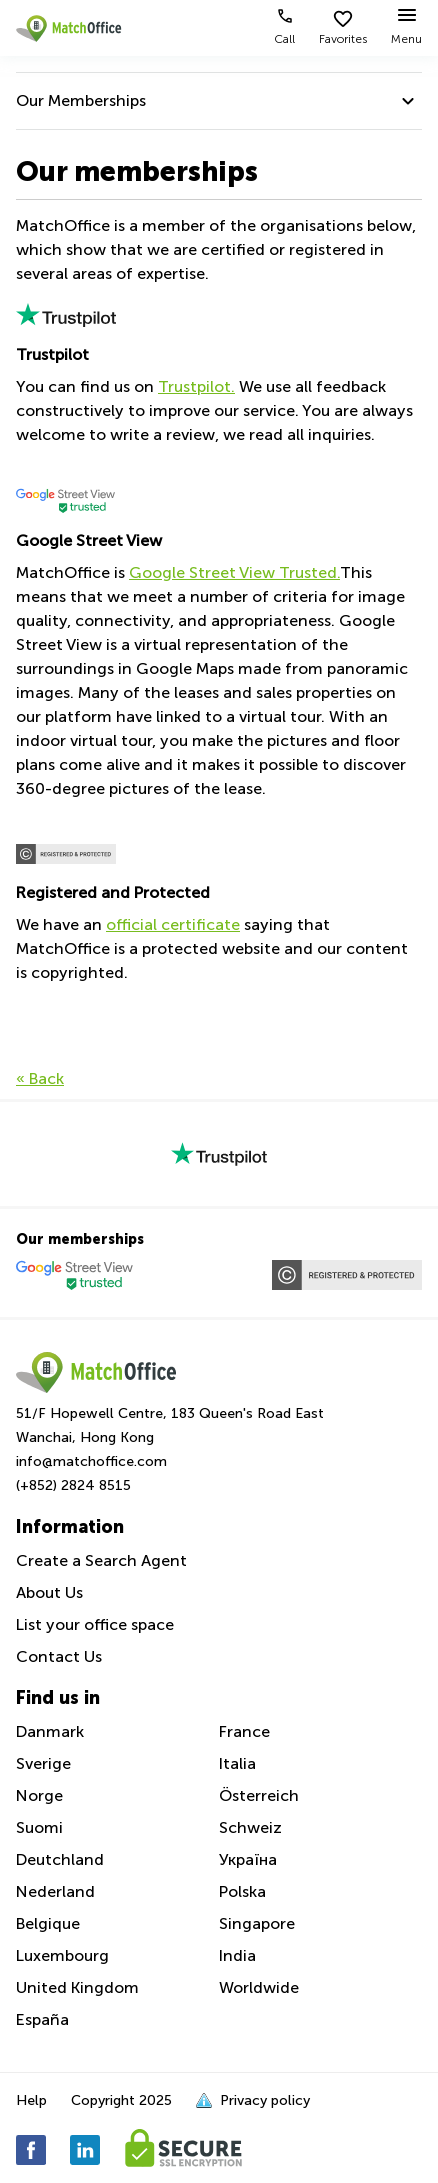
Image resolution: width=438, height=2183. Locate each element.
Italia (237, 1763)
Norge (39, 1795)
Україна (248, 1859)
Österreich (259, 1795)
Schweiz (250, 1827)
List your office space (95, 1624)
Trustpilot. (196, 386)
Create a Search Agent (101, 1560)
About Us (49, 1592)
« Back (40, 1078)
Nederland (55, 1891)
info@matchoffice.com (91, 1461)
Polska (242, 1891)
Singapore (257, 1923)
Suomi (39, 1827)
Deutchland (60, 1859)
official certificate (173, 924)
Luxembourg (62, 1955)
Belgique (48, 1923)
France (244, 1731)
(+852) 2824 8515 (73, 1485)
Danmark (50, 1731)
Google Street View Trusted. (234, 572)
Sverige (43, 1763)
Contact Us (59, 1656)
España (42, 2019)
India (237, 1955)
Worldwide (259, 1987)
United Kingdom (77, 1987)
